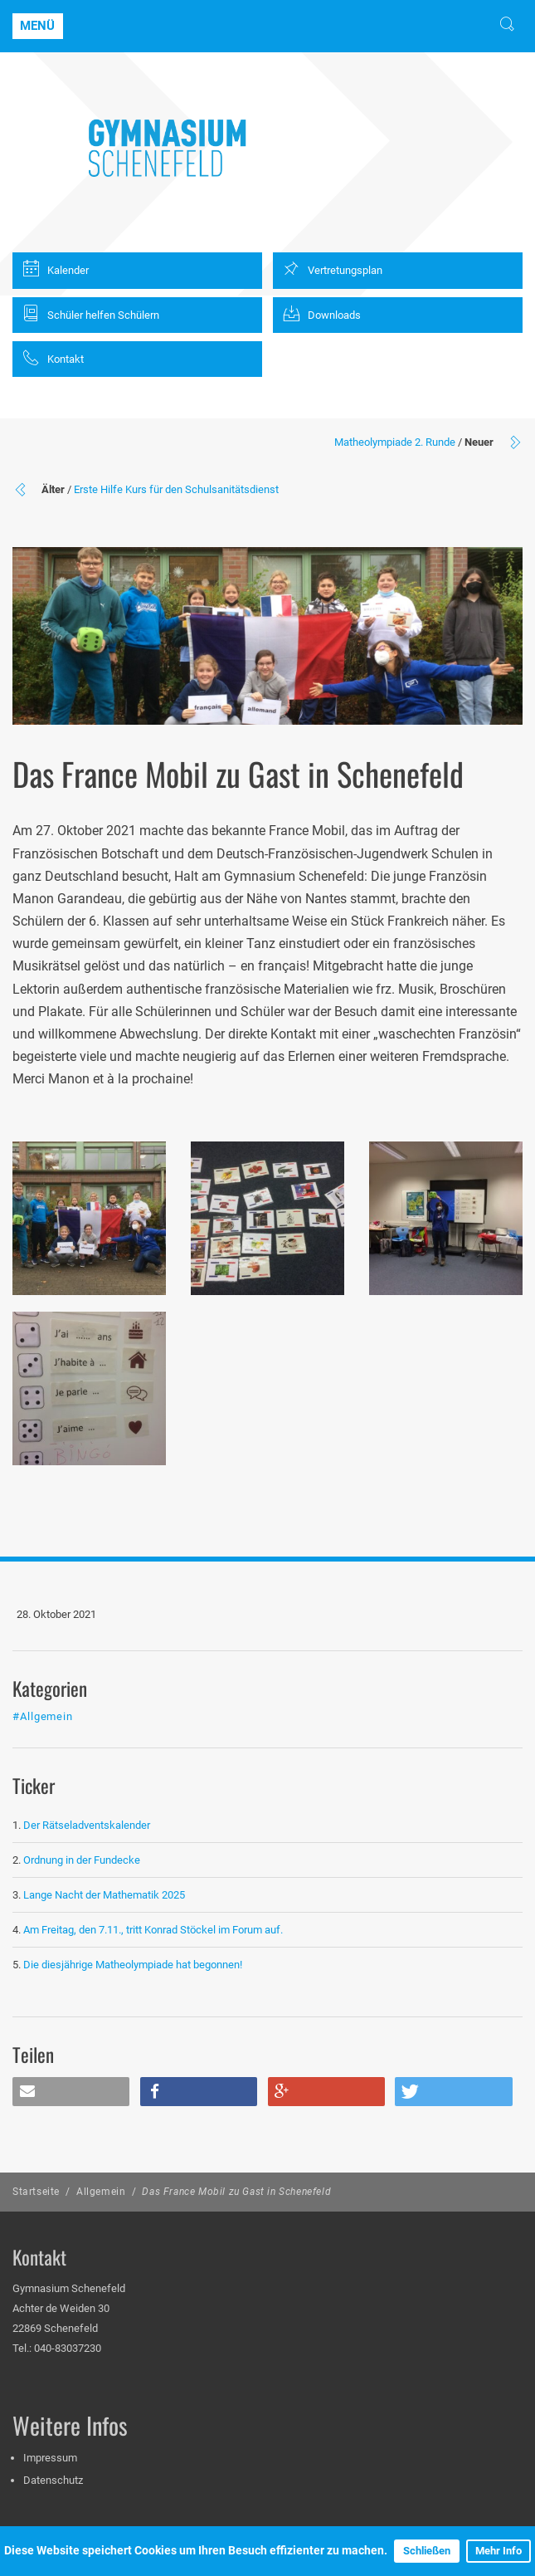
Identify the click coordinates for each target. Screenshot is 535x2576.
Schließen (426, 2550)
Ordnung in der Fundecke (81, 1860)
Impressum (50, 2457)
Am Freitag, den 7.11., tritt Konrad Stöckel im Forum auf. (153, 1929)
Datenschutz (53, 2480)
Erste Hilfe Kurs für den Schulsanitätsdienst (176, 489)
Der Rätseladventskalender (86, 1825)
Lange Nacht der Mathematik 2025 (104, 1895)
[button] (70, 2091)
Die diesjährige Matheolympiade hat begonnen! (132, 1964)
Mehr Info (498, 2550)
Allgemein (100, 2191)
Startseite (36, 2191)
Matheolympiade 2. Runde (394, 442)
